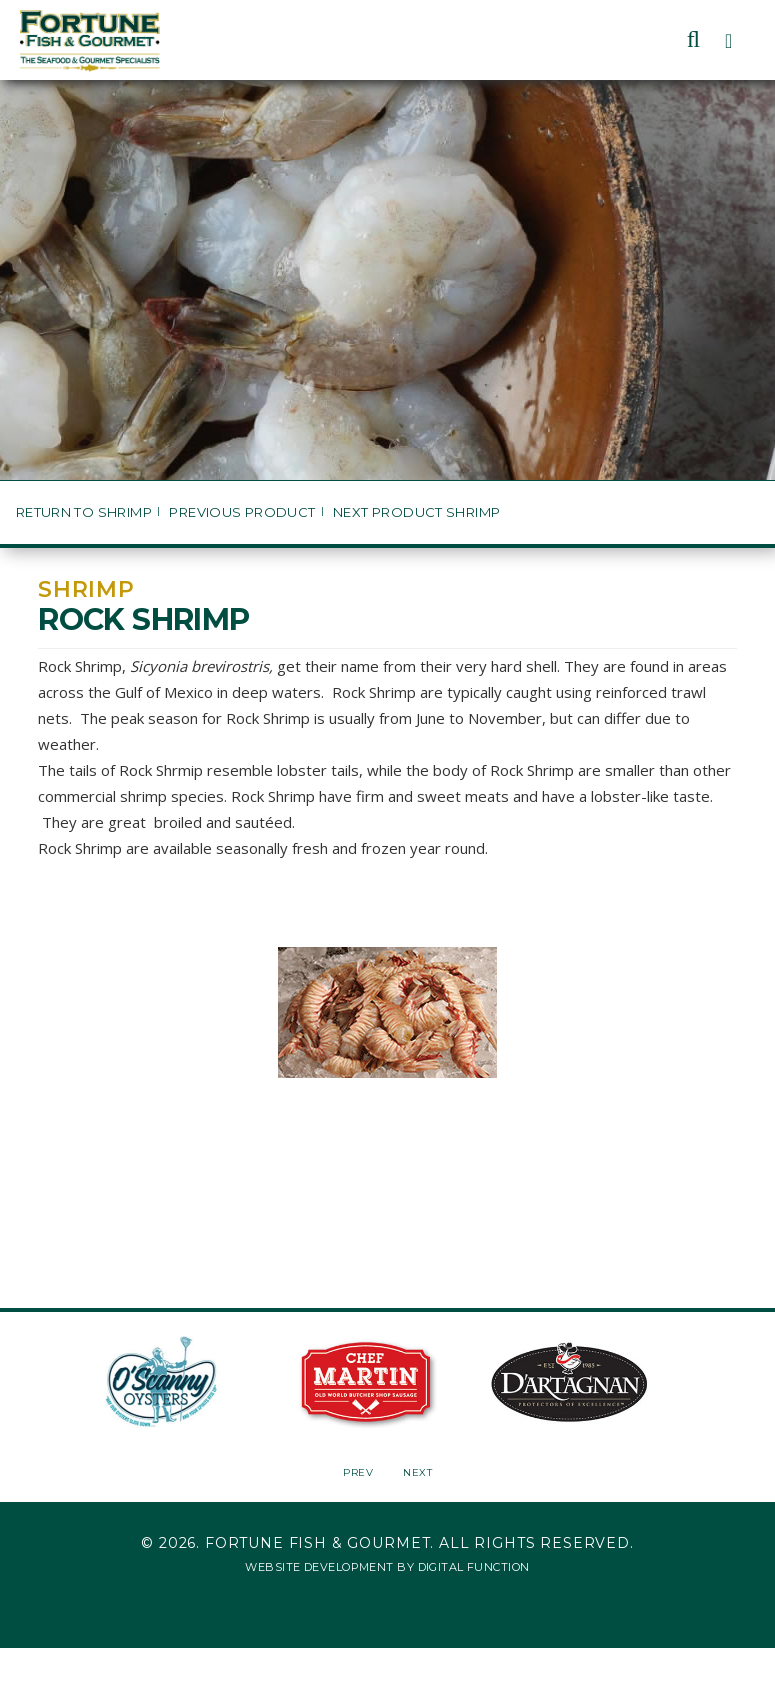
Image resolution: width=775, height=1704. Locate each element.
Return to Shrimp (84, 512)
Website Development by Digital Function (387, 1567)
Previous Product (242, 512)
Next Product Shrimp (416, 512)
